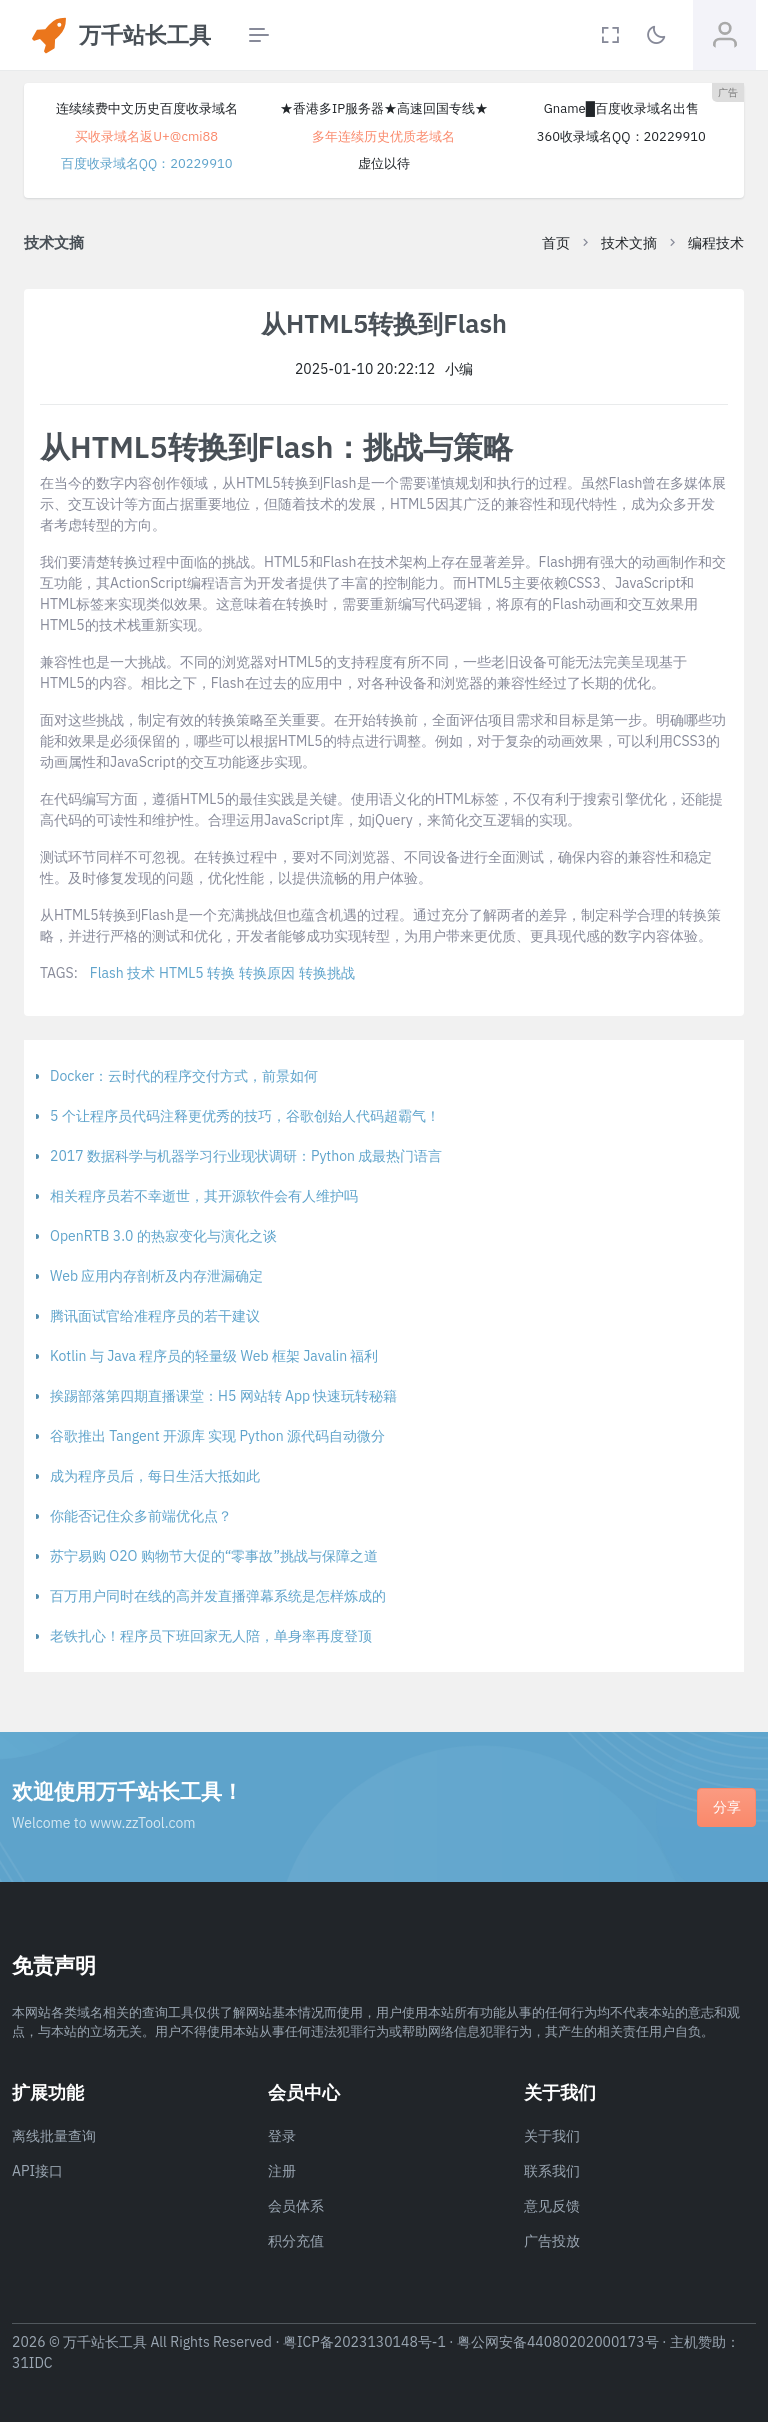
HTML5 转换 (197, 973)
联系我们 (552, 2171)
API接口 (37, 2171)
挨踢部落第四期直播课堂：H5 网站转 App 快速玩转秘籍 (223, 1396)
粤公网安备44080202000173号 (558, 2342)
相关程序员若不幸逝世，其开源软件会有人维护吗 (204, 1196)
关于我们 (552, 2136)
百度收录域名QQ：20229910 (147, 163)
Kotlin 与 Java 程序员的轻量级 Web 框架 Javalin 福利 (214, 1356)
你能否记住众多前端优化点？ (141, 1516)
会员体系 (296, 2206)
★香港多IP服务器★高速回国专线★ (384, 108)
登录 (282, 2136)
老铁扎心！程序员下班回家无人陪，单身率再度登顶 (211, 1636)
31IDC (32, 2363)
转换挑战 (327, 973)
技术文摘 (629, 243)
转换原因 (267, 973)
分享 (727, 1807)
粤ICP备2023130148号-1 (364, 2342)
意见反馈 (552, 2206)
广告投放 (552, 2241)
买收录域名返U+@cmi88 (146, 136)
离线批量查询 (54, 2136)
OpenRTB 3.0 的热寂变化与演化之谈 (163, 1236)
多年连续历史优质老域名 (383, 136)
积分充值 (296, 2241)
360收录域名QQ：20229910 (621, 136)
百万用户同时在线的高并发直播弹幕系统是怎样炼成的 (218, 1596)
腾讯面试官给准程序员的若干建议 (155, 1316)
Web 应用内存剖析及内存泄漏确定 (156, 1276)
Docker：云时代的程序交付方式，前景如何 (184, 1076)
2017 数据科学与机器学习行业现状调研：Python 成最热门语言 (246, 1156)
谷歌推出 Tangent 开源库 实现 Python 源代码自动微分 (217, 1436)
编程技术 (716, 243)
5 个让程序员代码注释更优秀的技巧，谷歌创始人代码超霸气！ (245, 1116)
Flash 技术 (122, 973)
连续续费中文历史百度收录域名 (147, 108)
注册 (282, 2171)
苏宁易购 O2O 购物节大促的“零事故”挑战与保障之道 (214, 1556)
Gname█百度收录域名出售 (621, 108)
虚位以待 (384, 163)
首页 (556, 243)
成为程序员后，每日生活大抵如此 (155, 1476)
